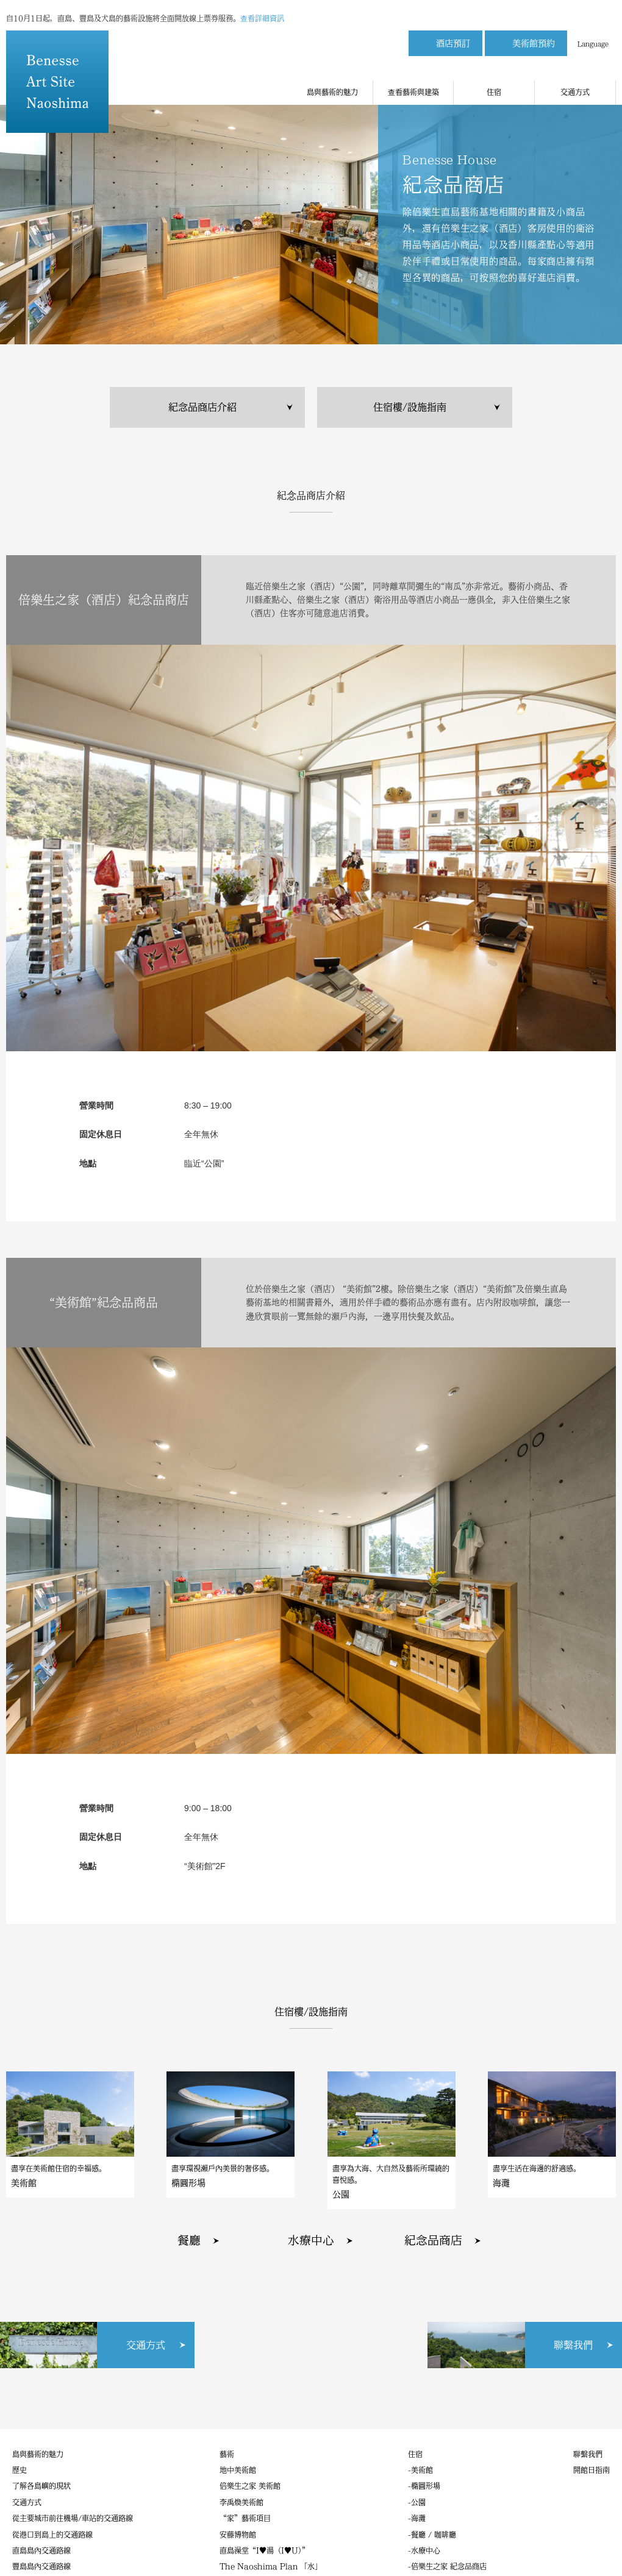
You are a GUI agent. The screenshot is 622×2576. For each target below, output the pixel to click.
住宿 (494, 79)
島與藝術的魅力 (332, 79)
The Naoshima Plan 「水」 (271, 2566)
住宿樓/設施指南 (409, 407)
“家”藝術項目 (245, 2518)
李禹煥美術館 (241, 2502)
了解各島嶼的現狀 (41, 2485)
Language (593, 38)
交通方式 (575, 79)
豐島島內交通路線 (41, 2566)
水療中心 (311, 2240)
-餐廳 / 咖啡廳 (432, 2534)
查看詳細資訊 (262, 12)
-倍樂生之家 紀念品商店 (447, 2566)
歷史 (19, 2470)
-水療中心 (424, 2550)
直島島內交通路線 (41, 2550)
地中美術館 (238, 2470)
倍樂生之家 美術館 (250, 2485)
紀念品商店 (433, 2240)
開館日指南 (591, 2470)
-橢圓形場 (424, 2485)
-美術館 (420, 2470)
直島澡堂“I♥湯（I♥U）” (264, 2550)
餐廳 (189, 2240)
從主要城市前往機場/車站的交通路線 (72, 2518)
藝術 (227, 2454)
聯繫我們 (587, 2454)
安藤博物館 (238, 2534)
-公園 (417, 2502)
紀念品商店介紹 (202, 407)
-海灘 (417, 2518)
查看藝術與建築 (413, 79)
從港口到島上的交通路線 (52, 2534)
